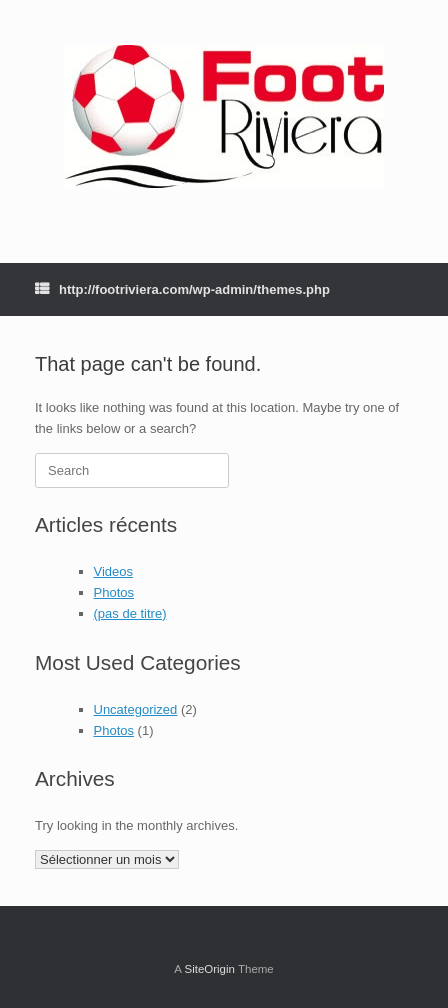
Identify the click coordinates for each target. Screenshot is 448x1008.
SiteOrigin (209, 969)
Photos (114, 592)
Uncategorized (136, 709)
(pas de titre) (130, 613)
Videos (114, 571)
